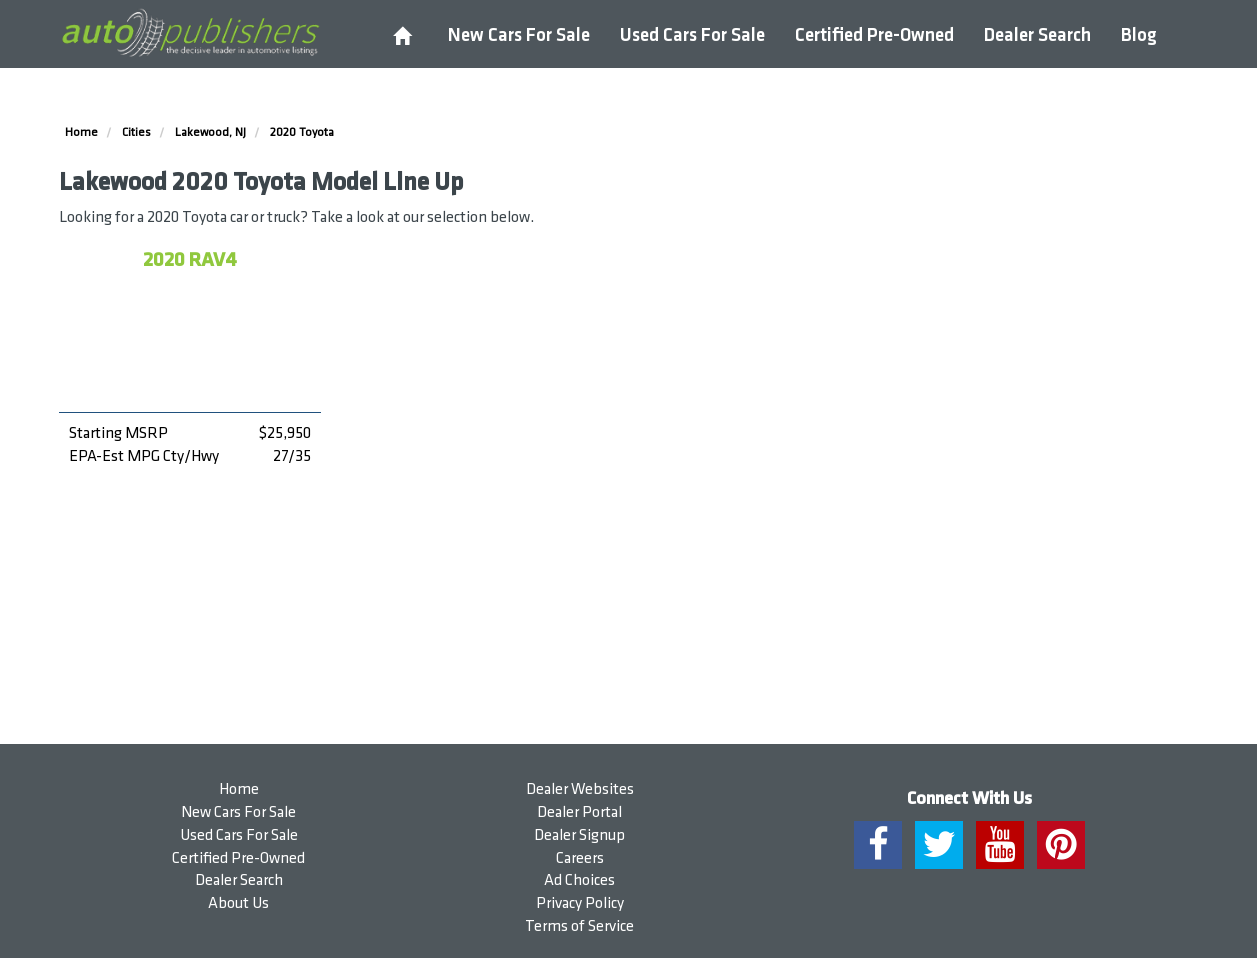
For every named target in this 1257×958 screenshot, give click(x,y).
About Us (238, 903)
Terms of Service (579, 926)
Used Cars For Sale (692, 35)
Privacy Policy (580, 903)
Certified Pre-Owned (874, 35)
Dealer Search (1037, 35)
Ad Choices (579, 880)
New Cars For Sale (519, 35)
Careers (580, 858)
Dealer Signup (579, 835)
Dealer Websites (580, 789)
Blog (1139, 35)
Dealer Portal (579, 812)
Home (239, 789)
